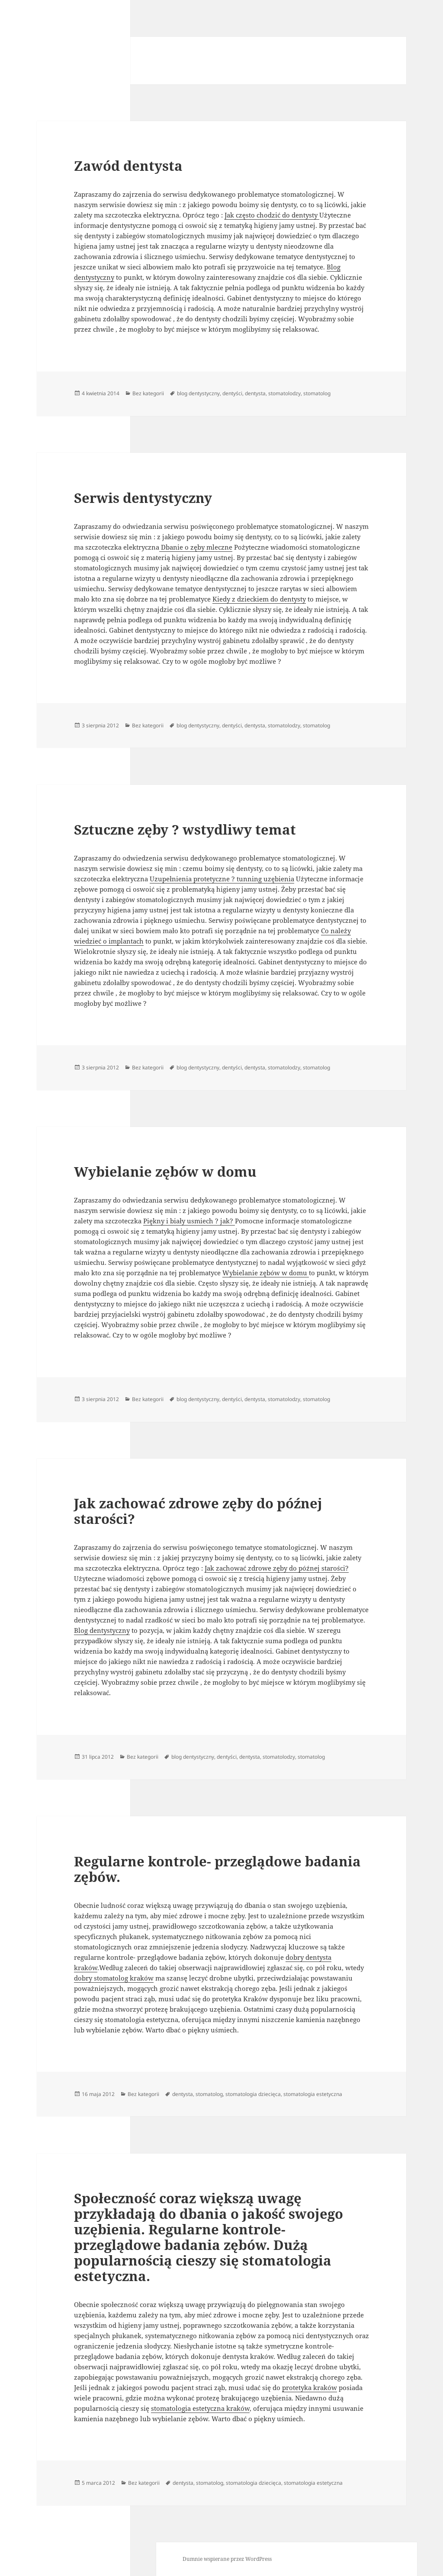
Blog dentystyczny (102, 1630)
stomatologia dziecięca (253, 2094)
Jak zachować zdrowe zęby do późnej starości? (198, 1511)
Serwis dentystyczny (143, 498)
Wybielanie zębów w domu (165, 1171)
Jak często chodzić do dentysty (272, 215)
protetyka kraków (309, 2387)
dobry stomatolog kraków (114, 1978)
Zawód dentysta (128, 166)
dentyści (232, 393)
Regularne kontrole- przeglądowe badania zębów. (217, 1869)
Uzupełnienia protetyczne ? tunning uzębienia (222, 878)
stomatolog (317, 393)
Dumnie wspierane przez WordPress (227, 2559)
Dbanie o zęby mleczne (195, 547)
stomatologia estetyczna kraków (200, 2408)
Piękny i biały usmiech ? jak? (189, 1220)
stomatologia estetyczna (312, 2094)
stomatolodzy (284, 393)
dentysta (255, 393)
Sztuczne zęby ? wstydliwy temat (185, 829)
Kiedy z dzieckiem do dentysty (259, 599)
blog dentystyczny (198, 393)
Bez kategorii (148, 393)
